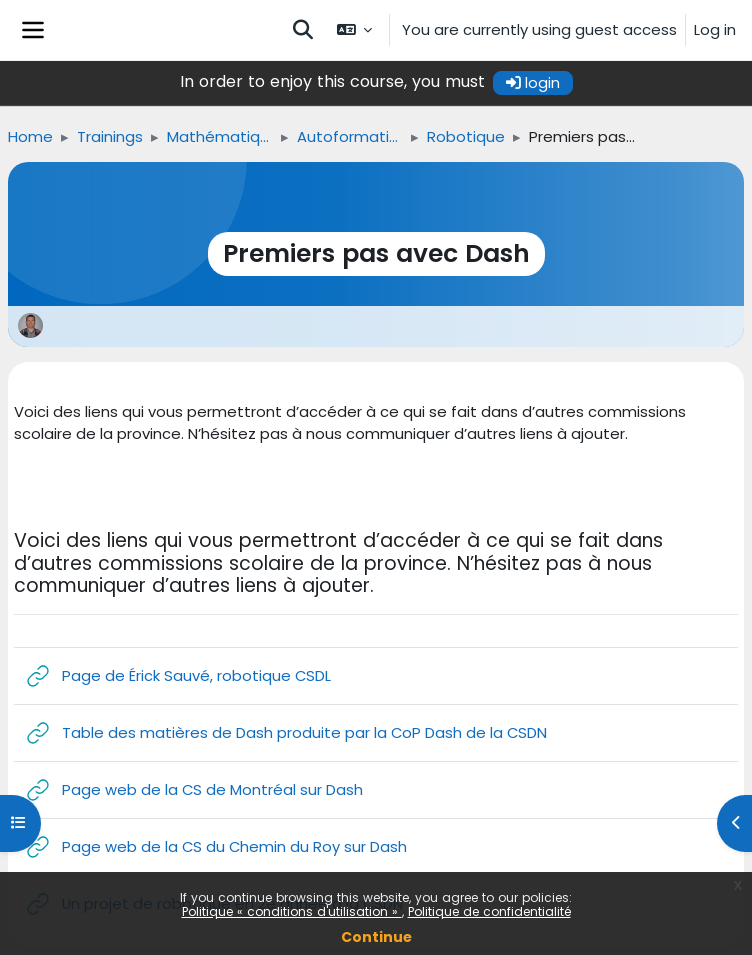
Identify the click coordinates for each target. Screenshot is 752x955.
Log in (715, 29)
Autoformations (350, 136)
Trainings (110, 136)
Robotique (466, 136)
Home (30, 136)
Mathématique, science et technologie (220, 136)
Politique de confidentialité (489, 911)
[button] (303, 30)
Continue (376, 937)
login (533, 82)
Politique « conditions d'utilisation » (292, 911)
